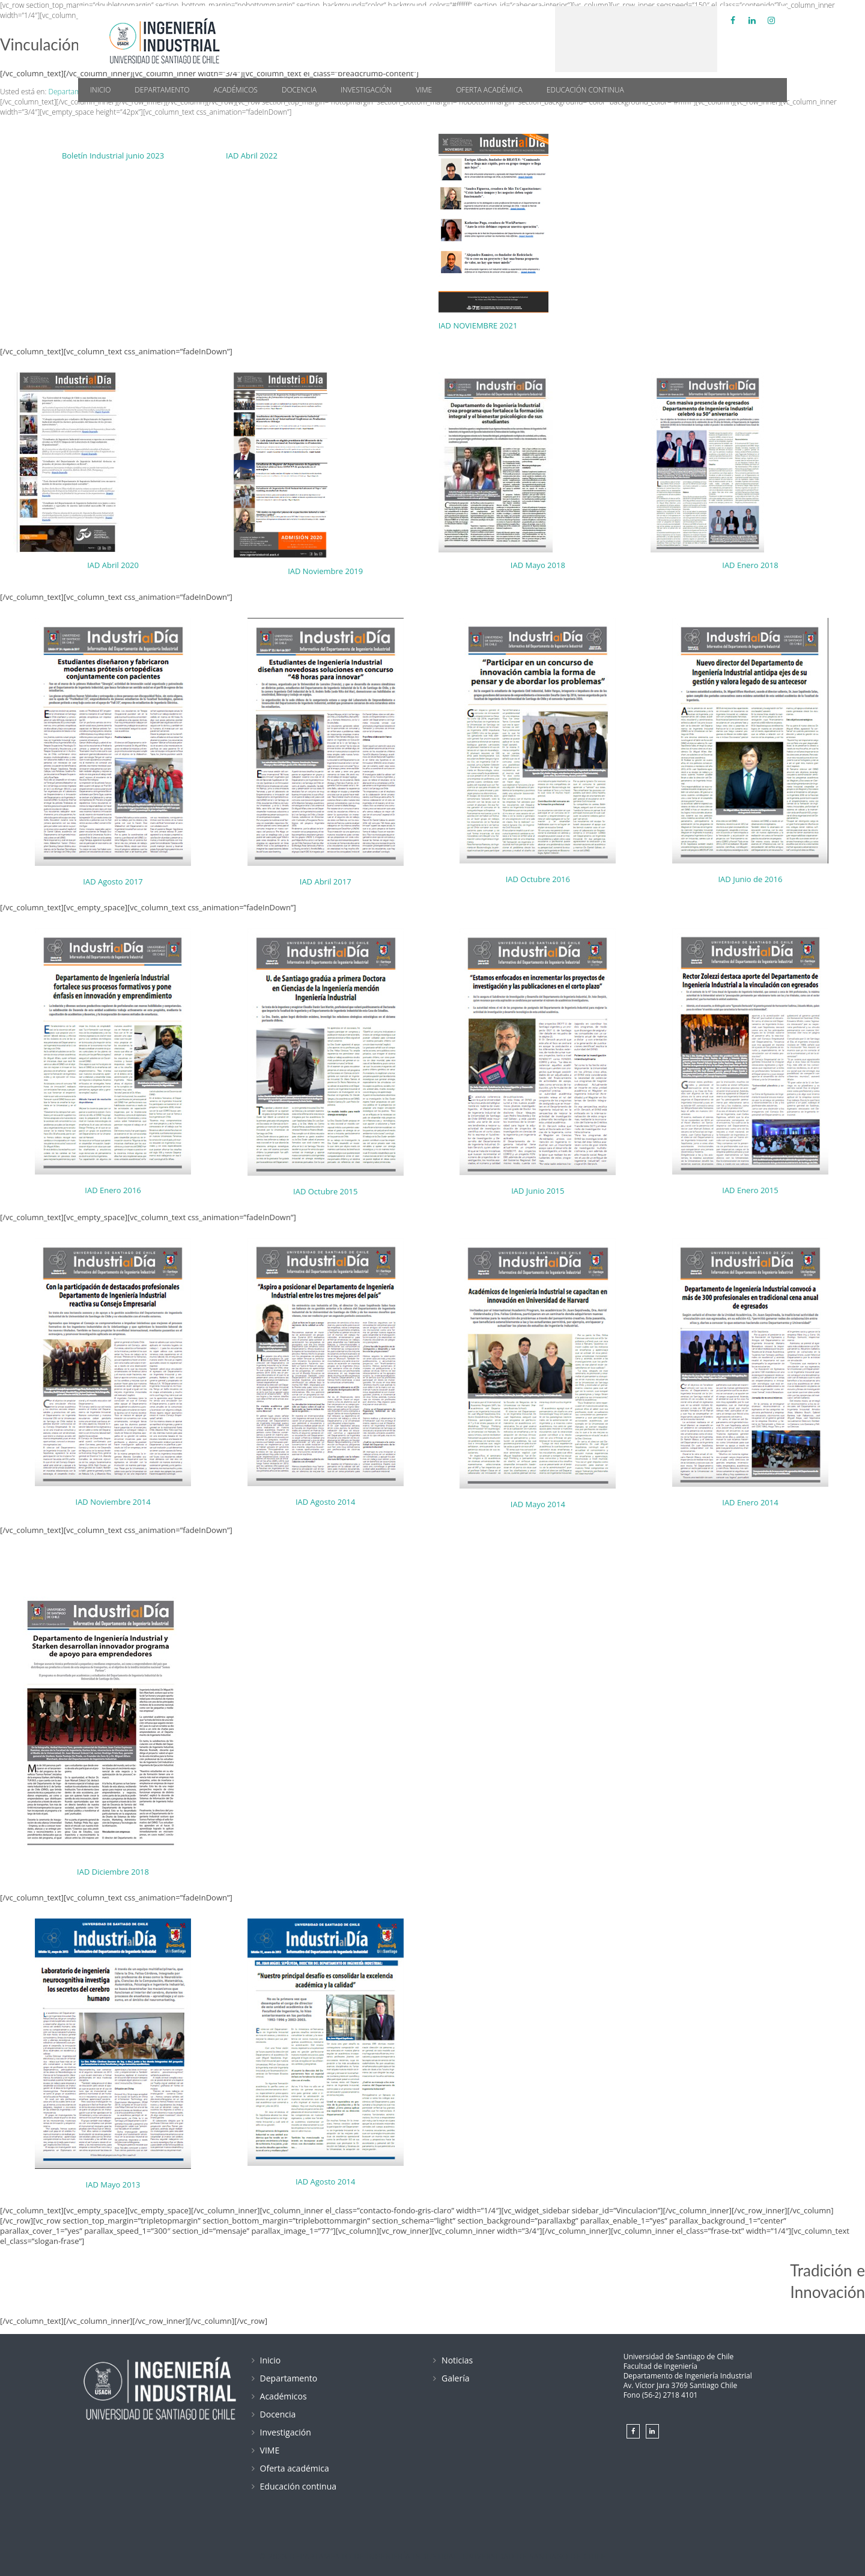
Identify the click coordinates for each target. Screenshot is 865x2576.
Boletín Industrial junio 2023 (113, 155)
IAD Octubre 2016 (538, 879)
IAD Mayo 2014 (538, 1504)
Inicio (100, 90)
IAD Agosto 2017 (113, 881)
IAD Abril (103, 565)
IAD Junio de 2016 (750, 879)
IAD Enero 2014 (750, 1502)
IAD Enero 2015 (750, 1190)
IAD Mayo (528, 565)
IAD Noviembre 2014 (113, 1501)
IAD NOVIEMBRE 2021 (478, 325)
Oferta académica (489, 90)
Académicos (235, 90)
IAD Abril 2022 (252, 155)
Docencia (299, 90)
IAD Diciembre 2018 (113, 1871)
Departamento (162, 90)
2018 (556, 565)
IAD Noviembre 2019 (325, 571)
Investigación (366, 90)
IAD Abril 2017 (325, 881)
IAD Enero (740, 565)
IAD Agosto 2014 (326, 1501)
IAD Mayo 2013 (113, 2184)
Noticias (457, 2360)
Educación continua (585, 90)
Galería (455, 2378)
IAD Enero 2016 (113, 1190)
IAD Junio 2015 (537, 1190)
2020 (130, 565)
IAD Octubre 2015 (325, 1191)
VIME (424, 90)
